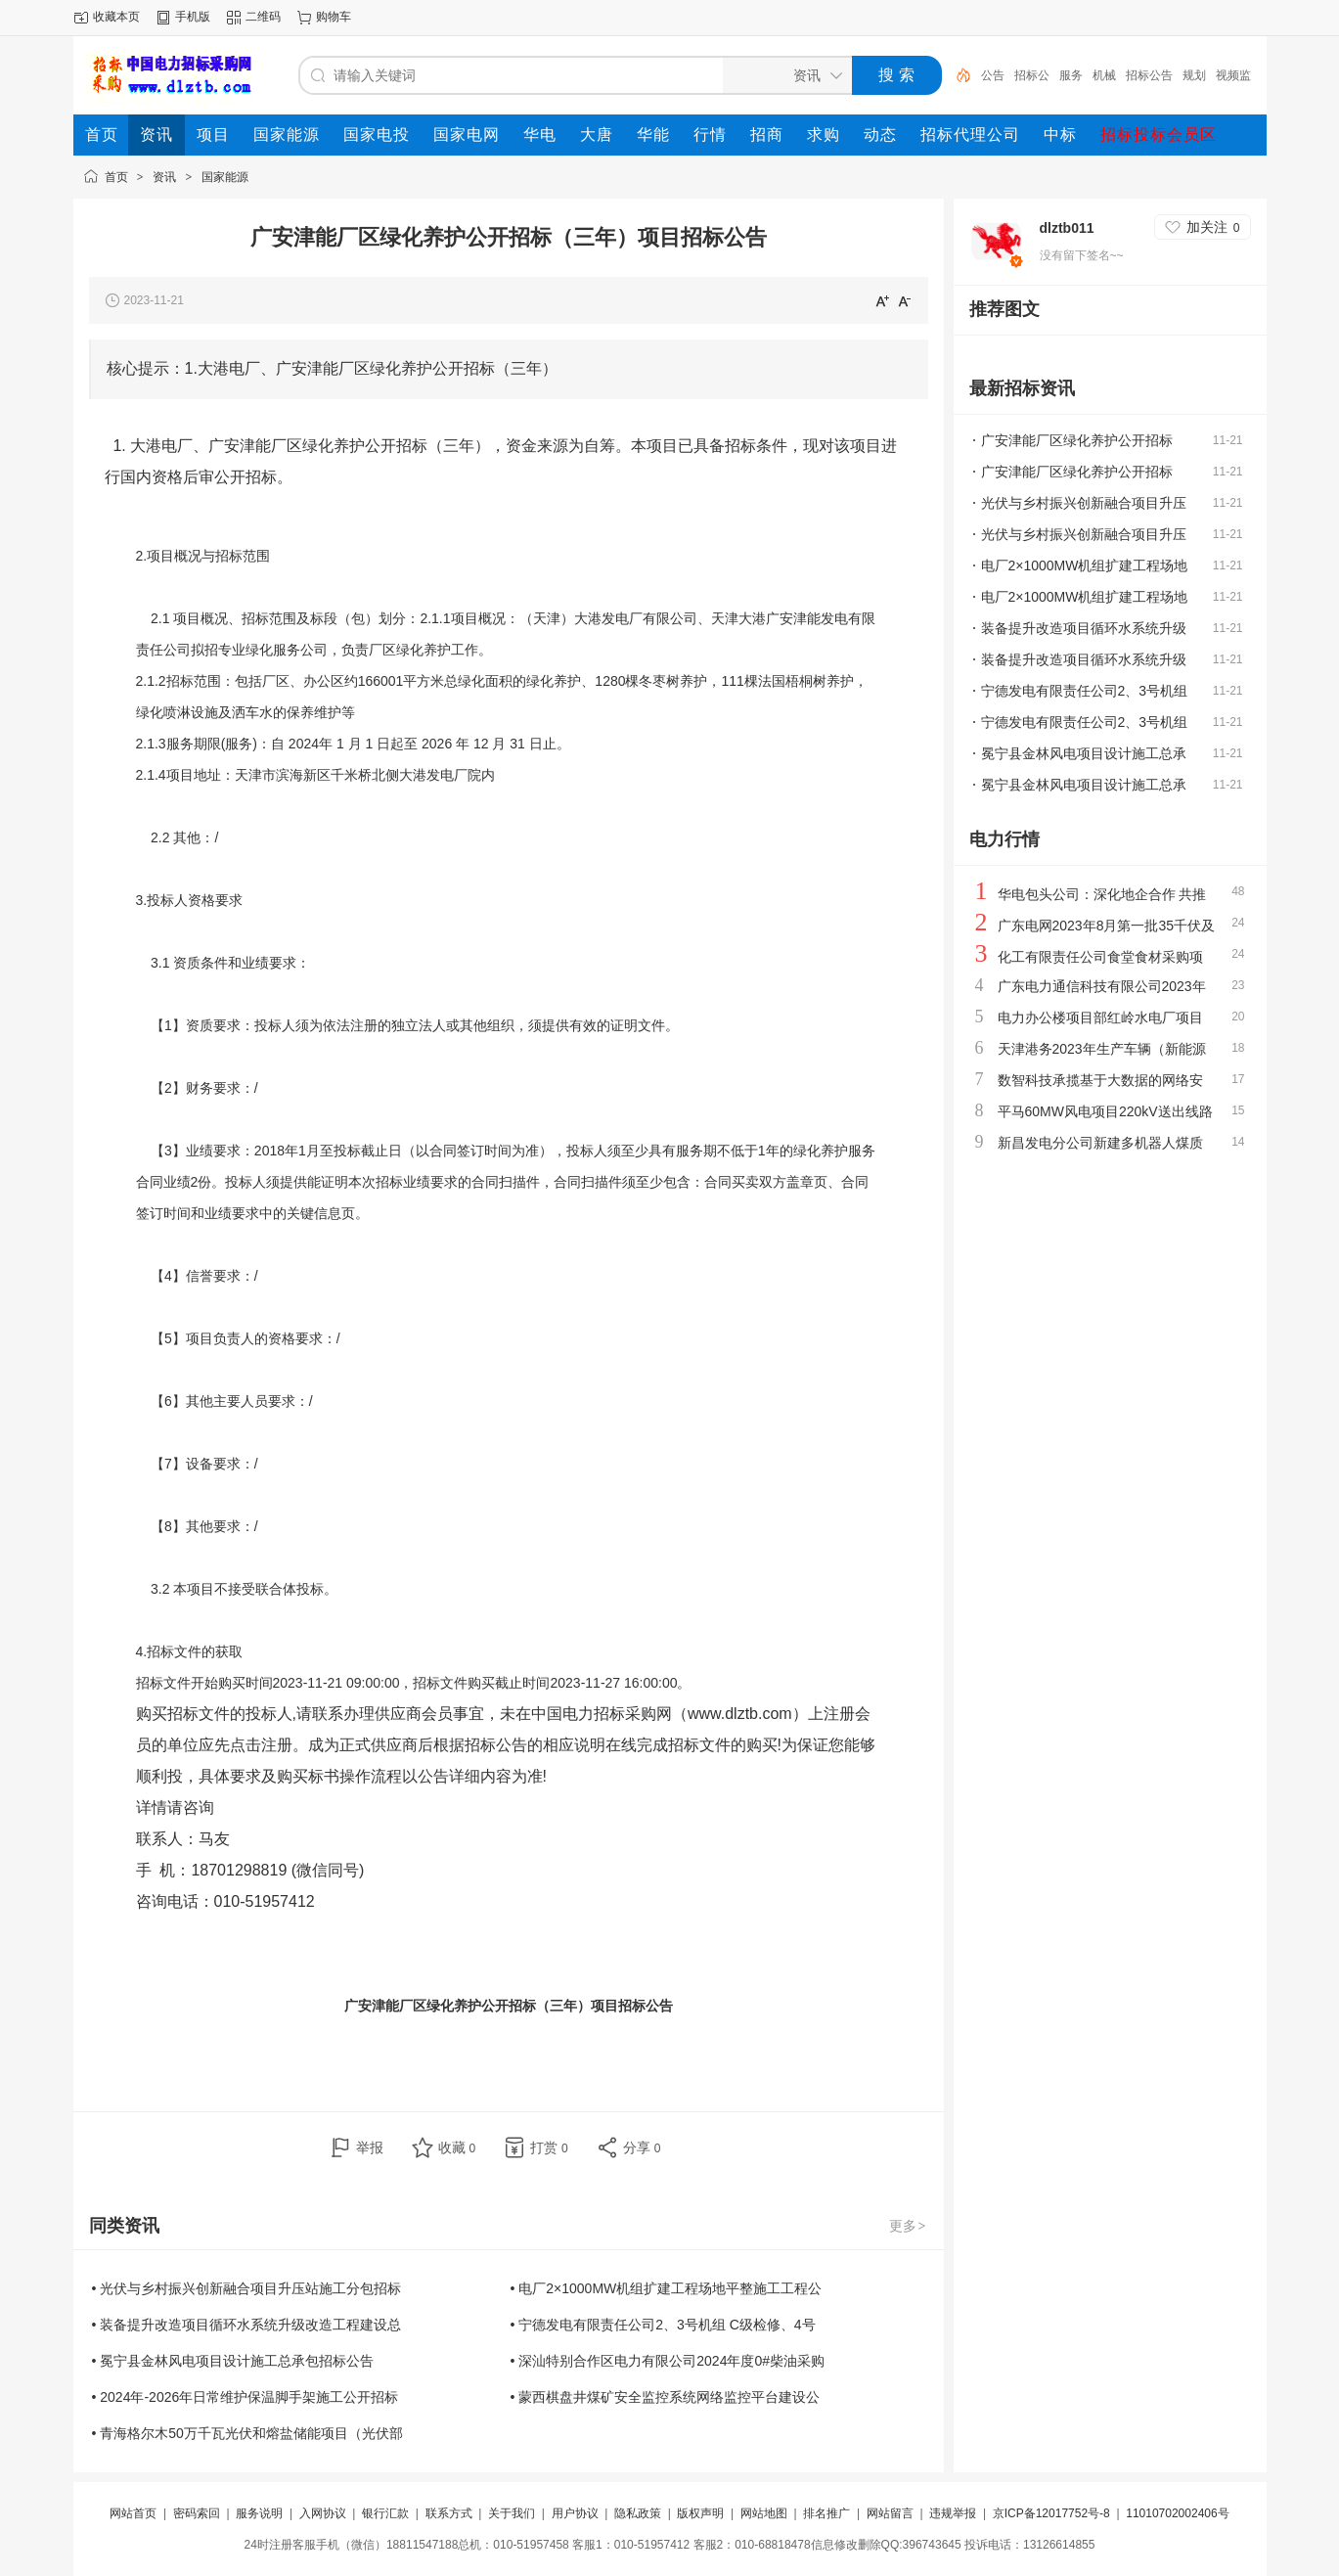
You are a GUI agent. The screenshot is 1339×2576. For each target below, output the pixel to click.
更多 (908, 2226)
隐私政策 (637, 2513)
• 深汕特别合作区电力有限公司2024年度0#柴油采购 (668, 2361)
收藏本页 (116, 16)
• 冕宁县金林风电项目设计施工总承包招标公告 (233, 2361)
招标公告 (1149, 75)
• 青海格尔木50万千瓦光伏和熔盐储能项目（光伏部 (247, 2433)
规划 (1194, 75)
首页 (116, 177)
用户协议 (575, 2513)
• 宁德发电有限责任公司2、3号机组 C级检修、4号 (663, 2324)
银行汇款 (385, 2513)
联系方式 (448, 2513)
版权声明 (700, 2513)
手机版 (192, 16)
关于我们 (511, 2513)
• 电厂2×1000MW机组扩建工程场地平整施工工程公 (667, 2288)
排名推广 (826, 2513)
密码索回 (196, 2513)
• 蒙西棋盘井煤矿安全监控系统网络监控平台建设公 (666, 2397)
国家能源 (224, 177)
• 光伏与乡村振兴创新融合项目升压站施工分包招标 (247, 2288)
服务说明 (259, 2513)
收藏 (457, 2147)
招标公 (1031, 75)
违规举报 (952, 2513)
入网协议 (322, 2513)
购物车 (333, 16)
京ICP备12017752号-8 (1053, 2513)
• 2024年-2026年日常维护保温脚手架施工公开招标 (245, 2397)
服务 (1071, 75)
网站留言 (890, 2513)
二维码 (263, 16)
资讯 (164, 177)
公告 (992, 75)
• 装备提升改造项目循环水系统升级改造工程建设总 (247, 2324)
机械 (1104, 75)
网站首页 (133, 2513)
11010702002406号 (1177, 2513)
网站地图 (763, 2513)
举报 (369, 2147)
